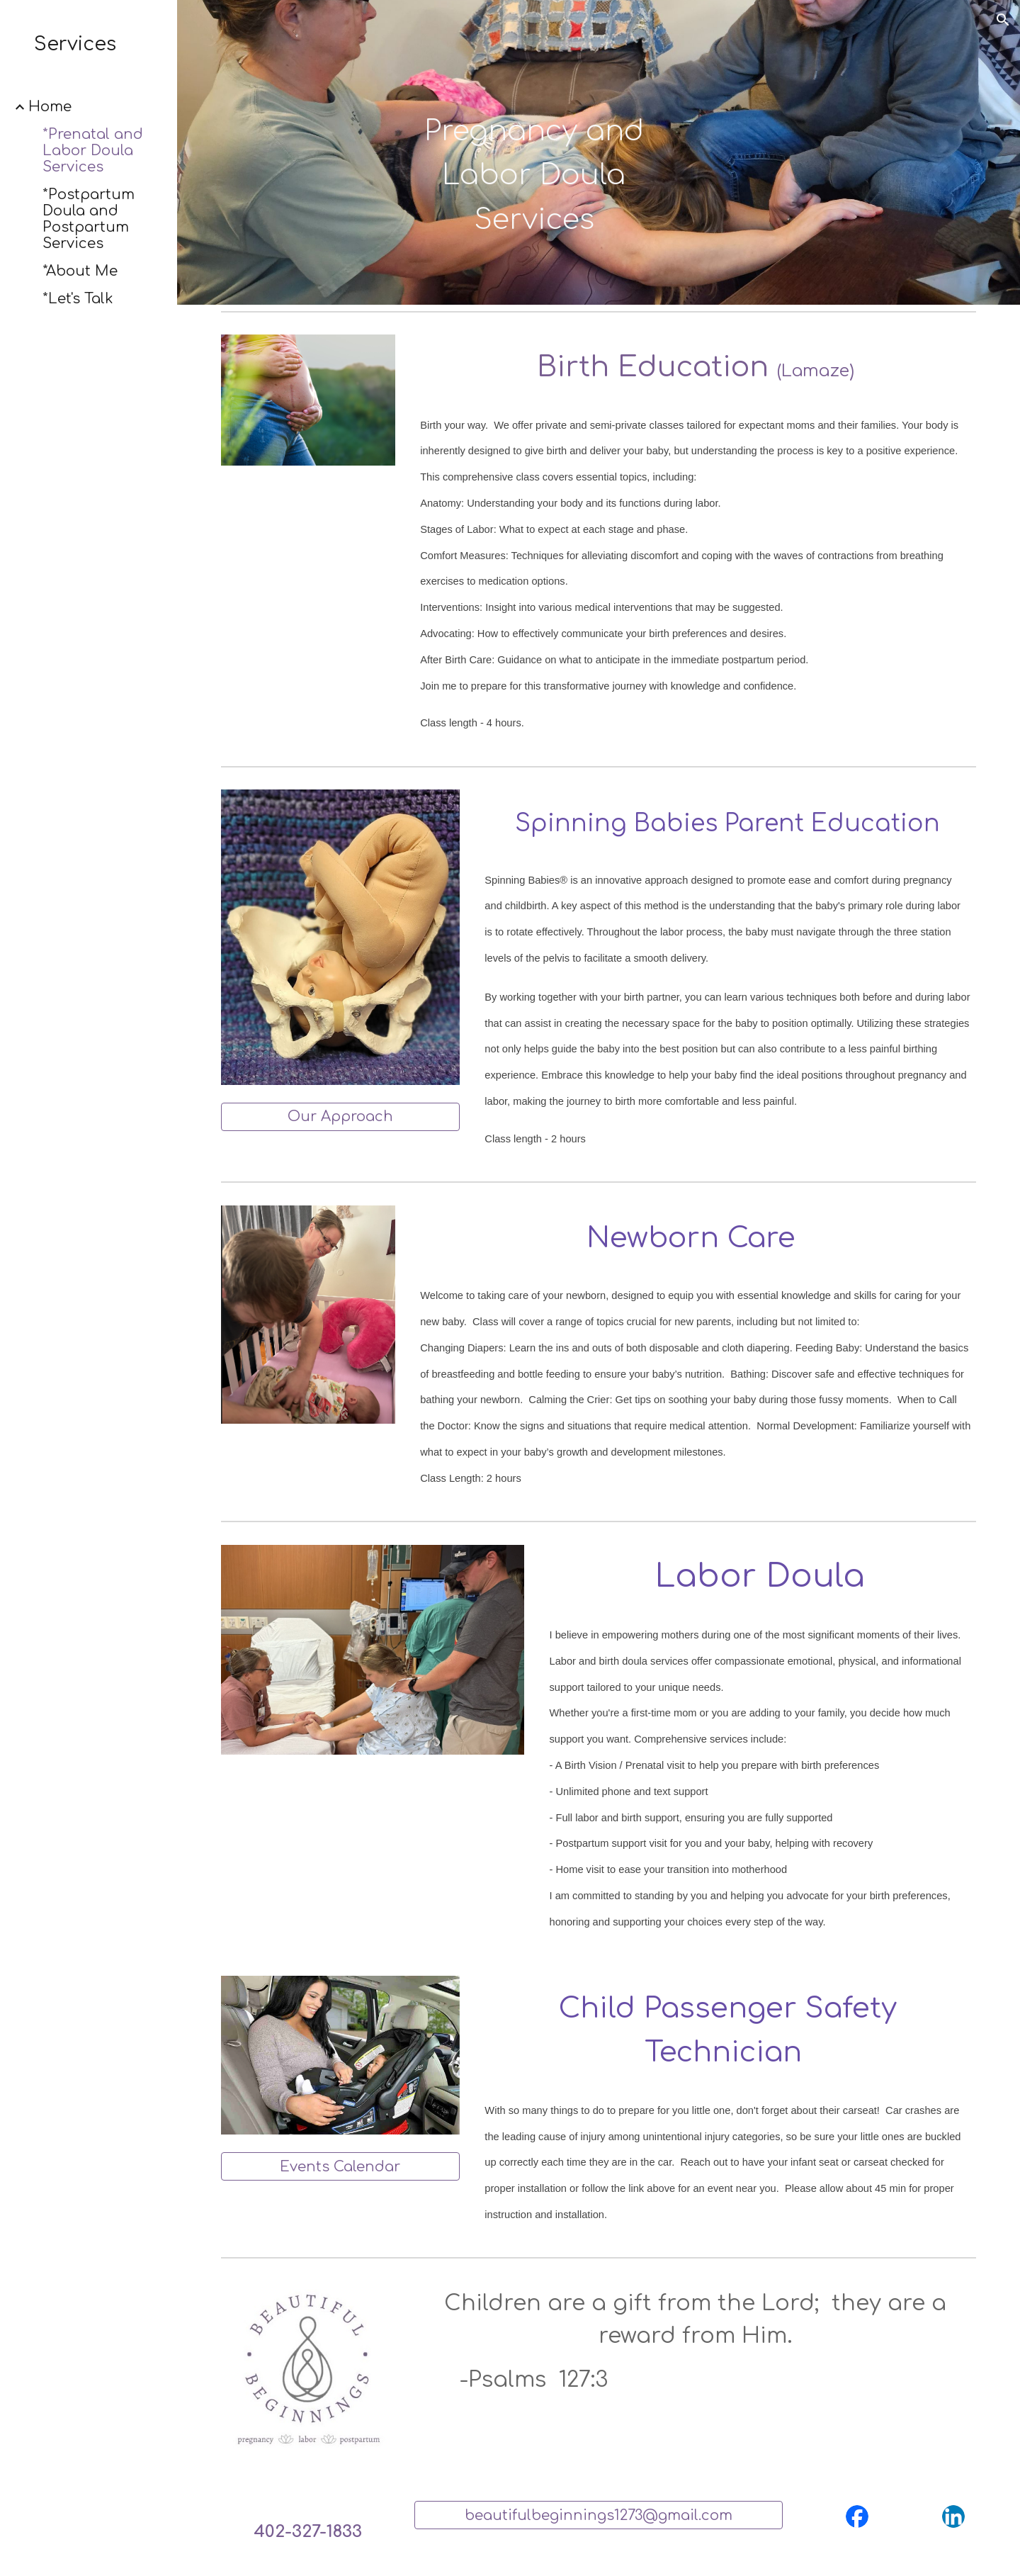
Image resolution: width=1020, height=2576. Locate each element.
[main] (534, 152)
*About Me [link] (80, 271)
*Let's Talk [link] (77, 299)
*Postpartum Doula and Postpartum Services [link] (88, 219)
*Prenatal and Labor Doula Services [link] (92, 150)
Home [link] (50, 107)
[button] (1003, 20)
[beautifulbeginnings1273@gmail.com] (598, 2515)
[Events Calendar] (340, 2166)
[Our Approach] (340, 1116)
